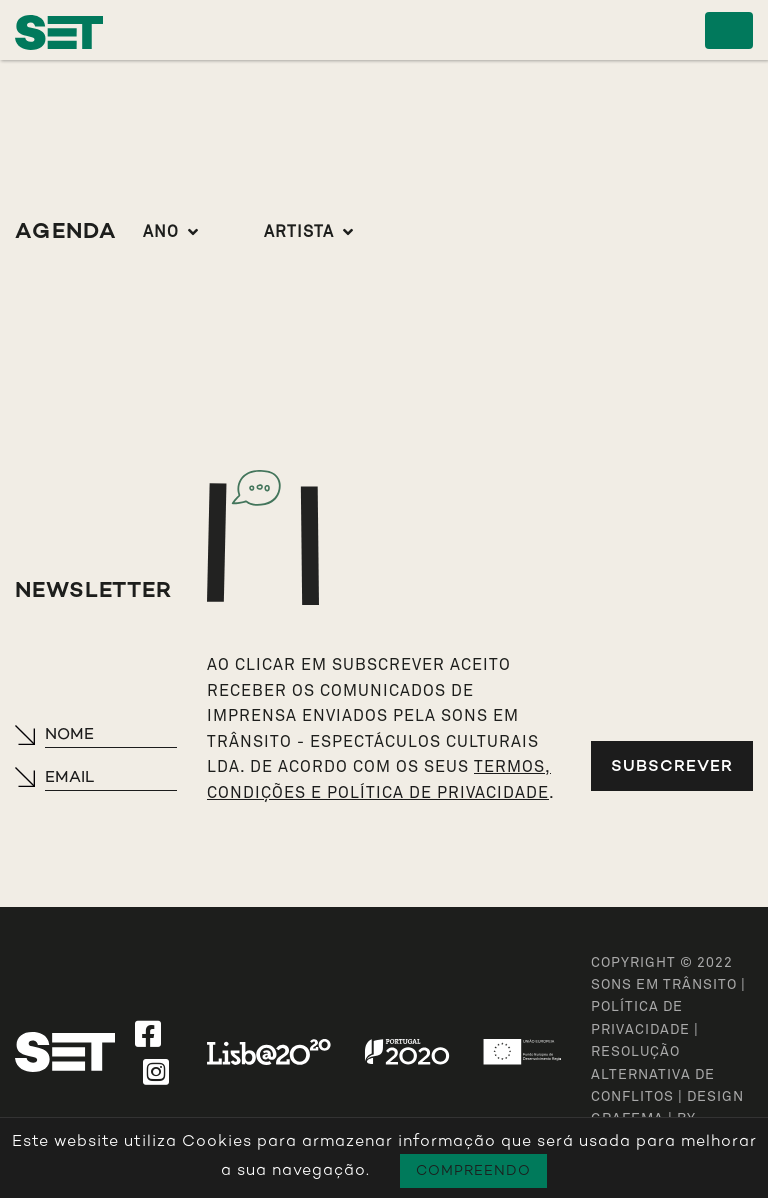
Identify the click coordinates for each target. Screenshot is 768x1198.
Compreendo (473, 1170)
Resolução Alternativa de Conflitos (653, 1074)
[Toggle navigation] (729, 30)
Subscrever (672, 765)
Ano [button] (161, 232)
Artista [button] (299, 232)
